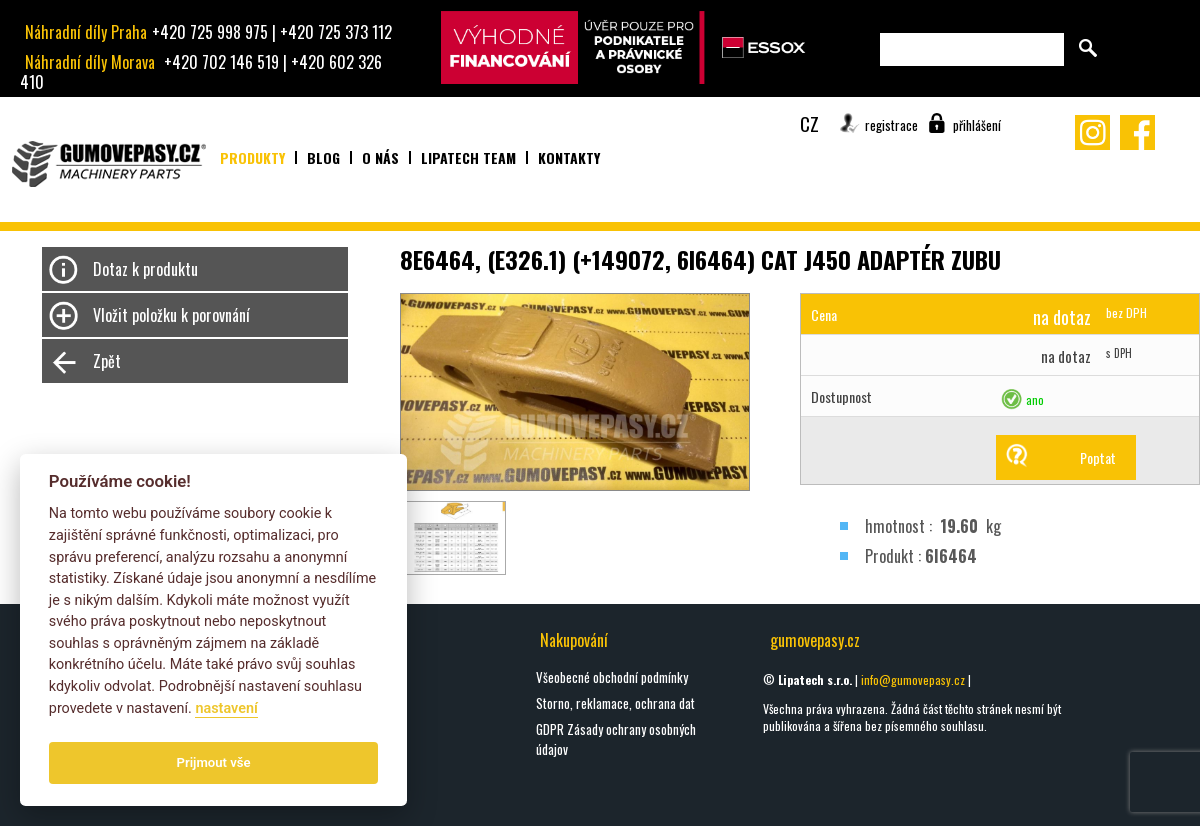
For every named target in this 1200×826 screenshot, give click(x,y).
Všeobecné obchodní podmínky (612, 677)
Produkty (252, 157)
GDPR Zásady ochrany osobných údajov (616, 739)
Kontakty (569, 157)
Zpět (107, 361)
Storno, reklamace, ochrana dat (615, 703)
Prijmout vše (214, 762)
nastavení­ (226, 708)
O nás (380, 157)
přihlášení (977, 125)
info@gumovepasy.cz (913, 679)
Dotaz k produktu (145, 269)
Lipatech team (468, 157)
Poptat (1098, 457)
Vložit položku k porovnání (171, 315)
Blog (323, 157)
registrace (891, 125)
